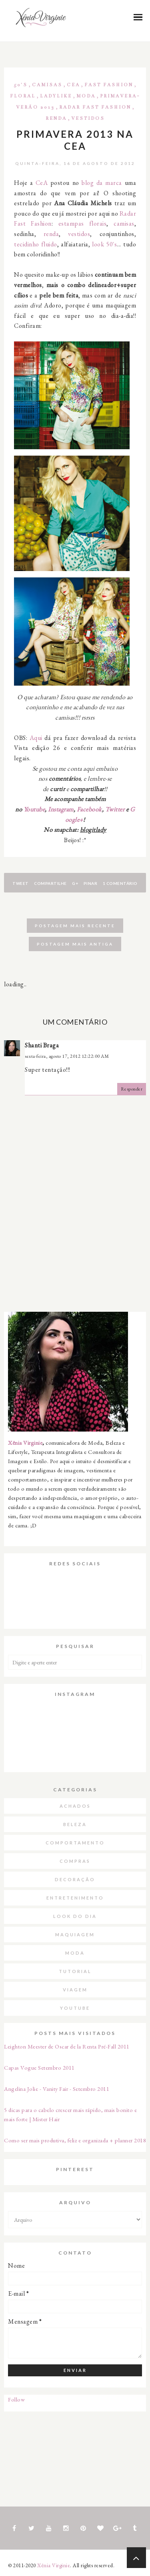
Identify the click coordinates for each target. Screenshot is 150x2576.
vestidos (79, 234)
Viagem (75, 1989)
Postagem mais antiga (75, 944)
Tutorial (75, 1971)
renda (51, 234)
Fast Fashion (108, 84)
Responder (132, 1089)
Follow (16, 2399)
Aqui (36, 738)
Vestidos (88, 118)
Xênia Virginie (25, 1442)
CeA (73, 84)
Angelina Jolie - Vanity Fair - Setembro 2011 (56, 2088)
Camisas (47, 84)
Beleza (75, 1824)
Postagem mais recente (75, 925)
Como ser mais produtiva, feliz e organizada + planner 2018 (75, 2140)
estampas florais (82, 223)
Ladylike (56, 96)
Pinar (91, 883)
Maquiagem (75, 1934)
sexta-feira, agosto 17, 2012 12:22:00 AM (67, 1056)
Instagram (61, 809)
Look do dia (75, 1916)
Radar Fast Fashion (95, 107)
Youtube (34, 809)
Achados (75, 1806)
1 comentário (120, 883)
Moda (86, 96)
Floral (23, 96)
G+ (75, 883)
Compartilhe (50, 883)
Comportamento (75, 1842)
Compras (75, 1861)
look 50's (104, 244)
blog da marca (102, 182)
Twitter (115, 809)
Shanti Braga (42, 1045)
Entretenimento (75, 1897)
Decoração (75, 1879)
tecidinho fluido (35, 244)
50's (21, 84)
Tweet (20, 883)
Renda (56, 118)
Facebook (89, 809)
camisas (124, 223)
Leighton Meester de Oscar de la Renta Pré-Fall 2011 (67, 2046)
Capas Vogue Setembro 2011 (39, 2067)
